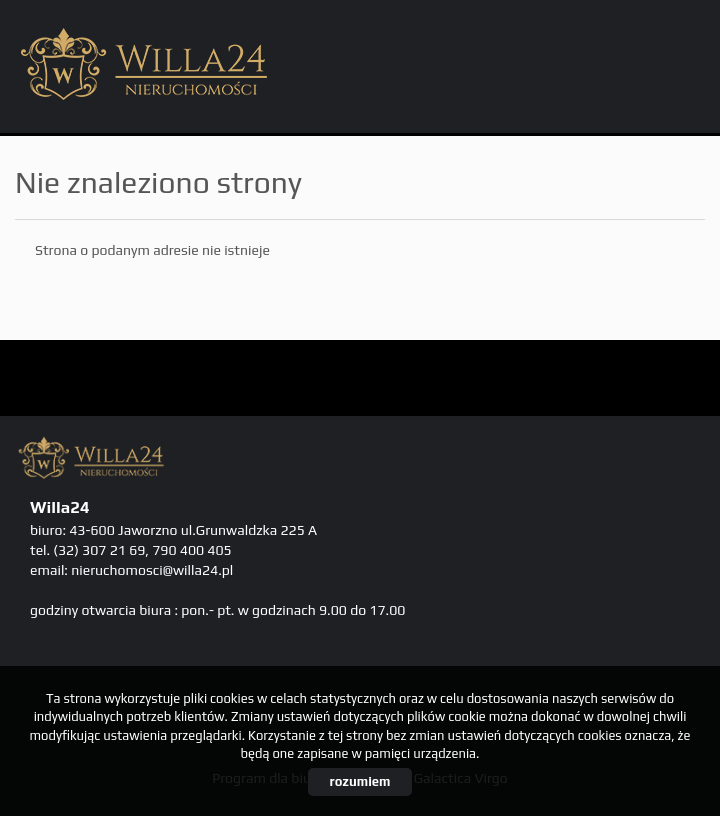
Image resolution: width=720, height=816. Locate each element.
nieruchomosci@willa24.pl (152, 570)
